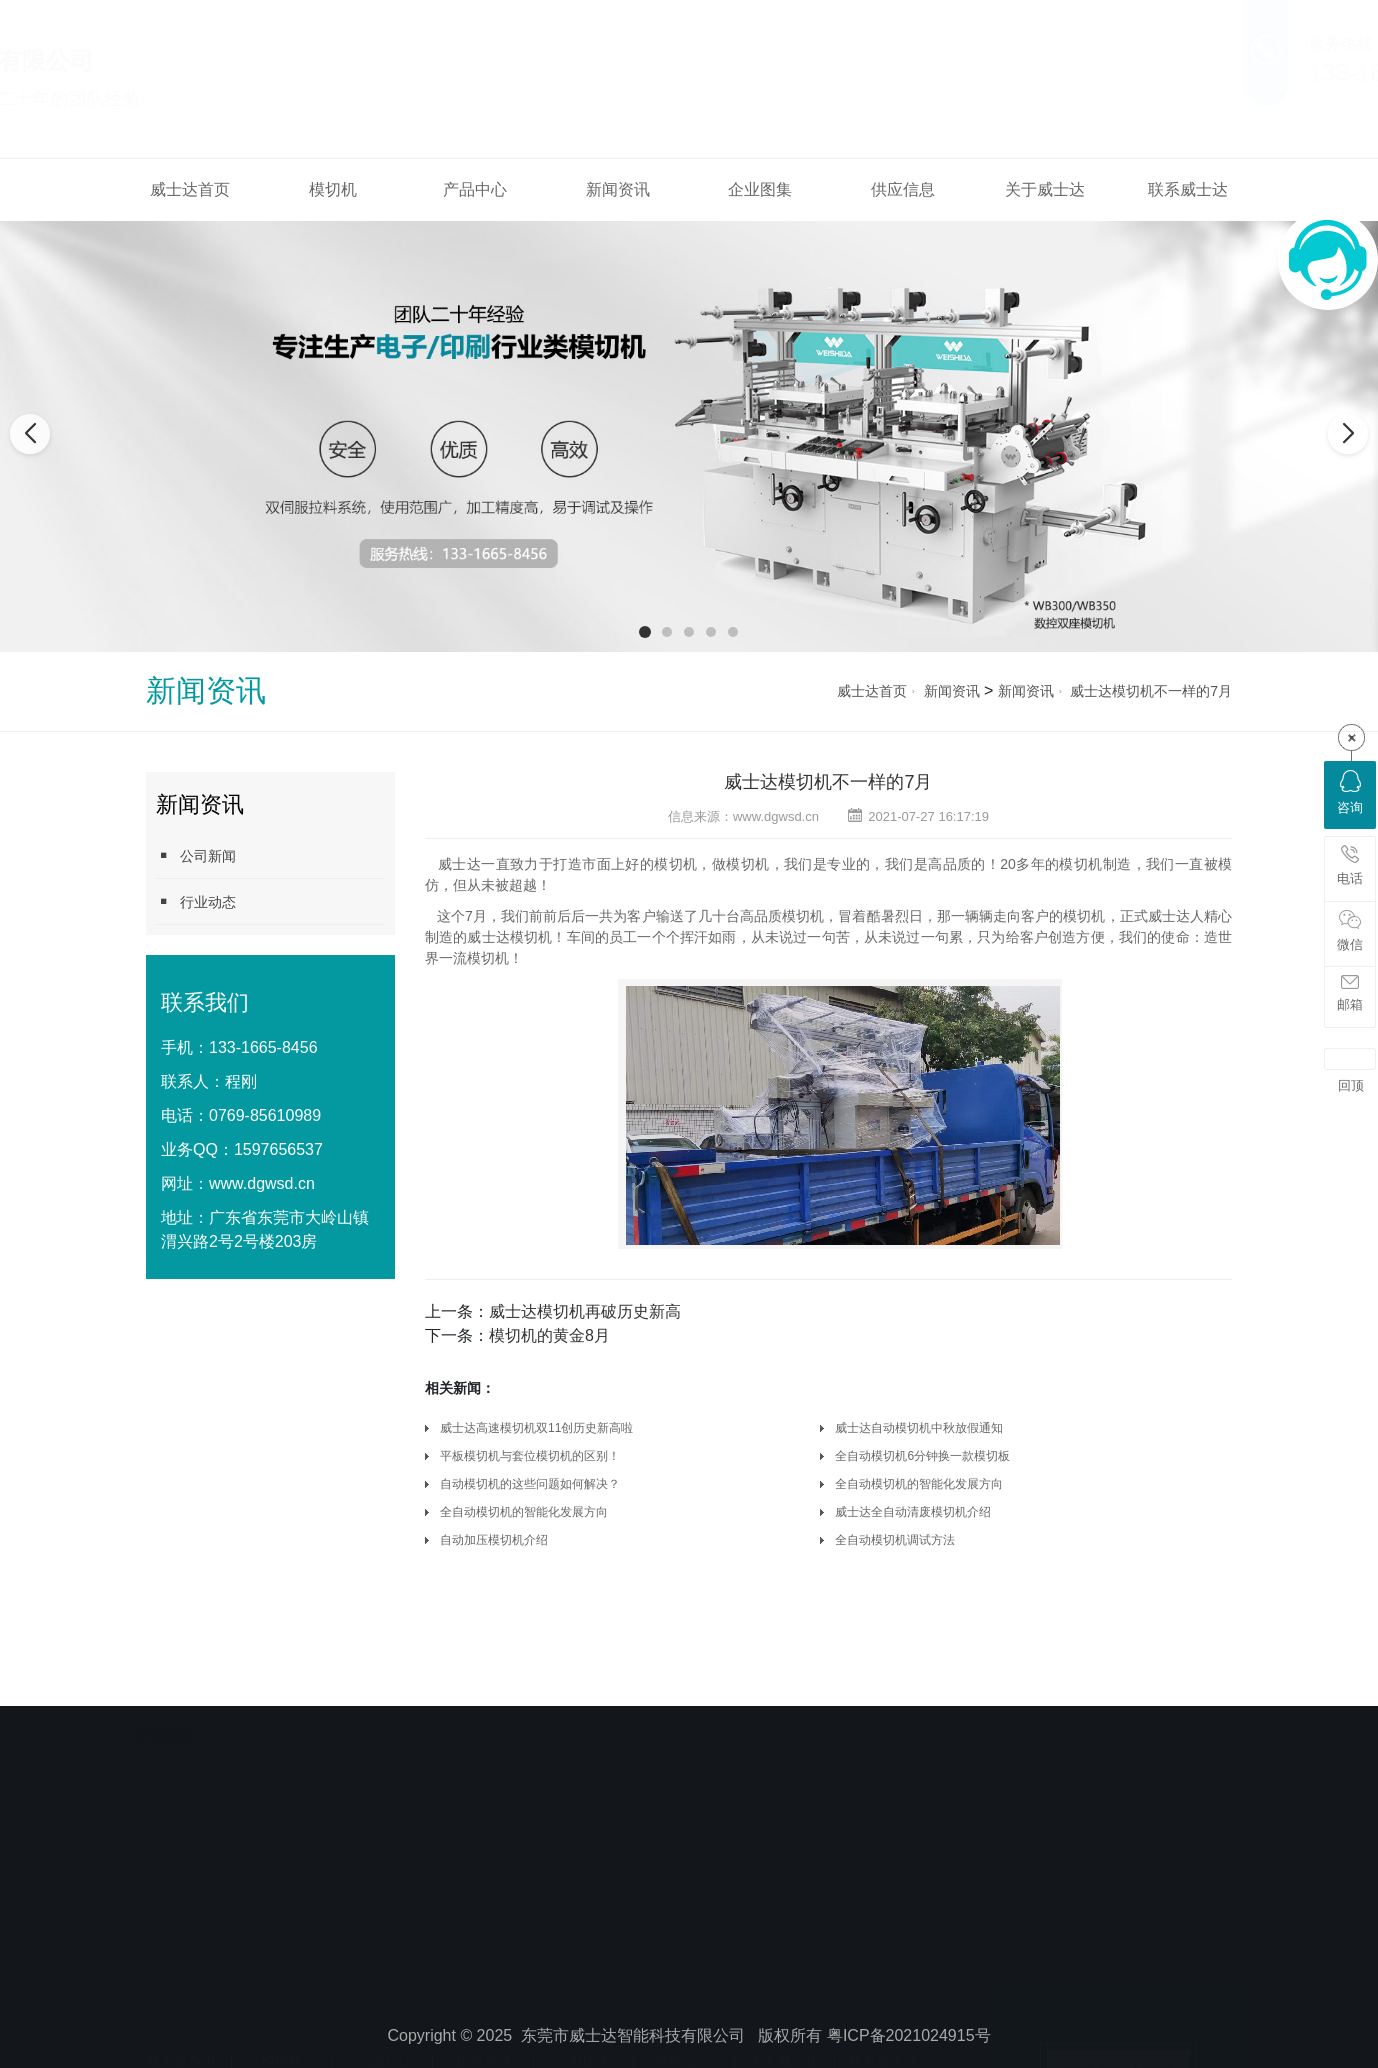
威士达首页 (190, 189)
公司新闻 (196, 855)
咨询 (1350, 792)
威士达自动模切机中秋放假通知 (919, 1428)
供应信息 (903, 189)
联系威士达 (1188, 189)
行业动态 (196, 901)
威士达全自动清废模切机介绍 (913, 1512)
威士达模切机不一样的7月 (1151, 691)
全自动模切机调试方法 (895, 1540)
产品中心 (475, 189)
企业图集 (760, 189)
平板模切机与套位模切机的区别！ (530, 1456)
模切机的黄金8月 (549, 1335)
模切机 (333, 189)
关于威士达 (1045, 189)
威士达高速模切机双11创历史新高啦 (536, 1428)
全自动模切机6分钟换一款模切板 (922, 1456)
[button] (645, 632)
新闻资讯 (618, 189)
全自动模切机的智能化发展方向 (919, 1484)
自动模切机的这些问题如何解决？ (530, 1484)
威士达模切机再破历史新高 (585, 1311)
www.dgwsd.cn (262, 1183)
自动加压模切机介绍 (494, 1540)
